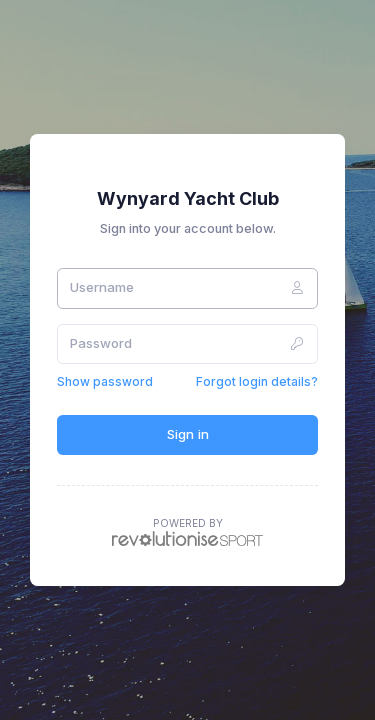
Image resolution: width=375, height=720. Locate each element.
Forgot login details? (257, 381)
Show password (105, 381)
